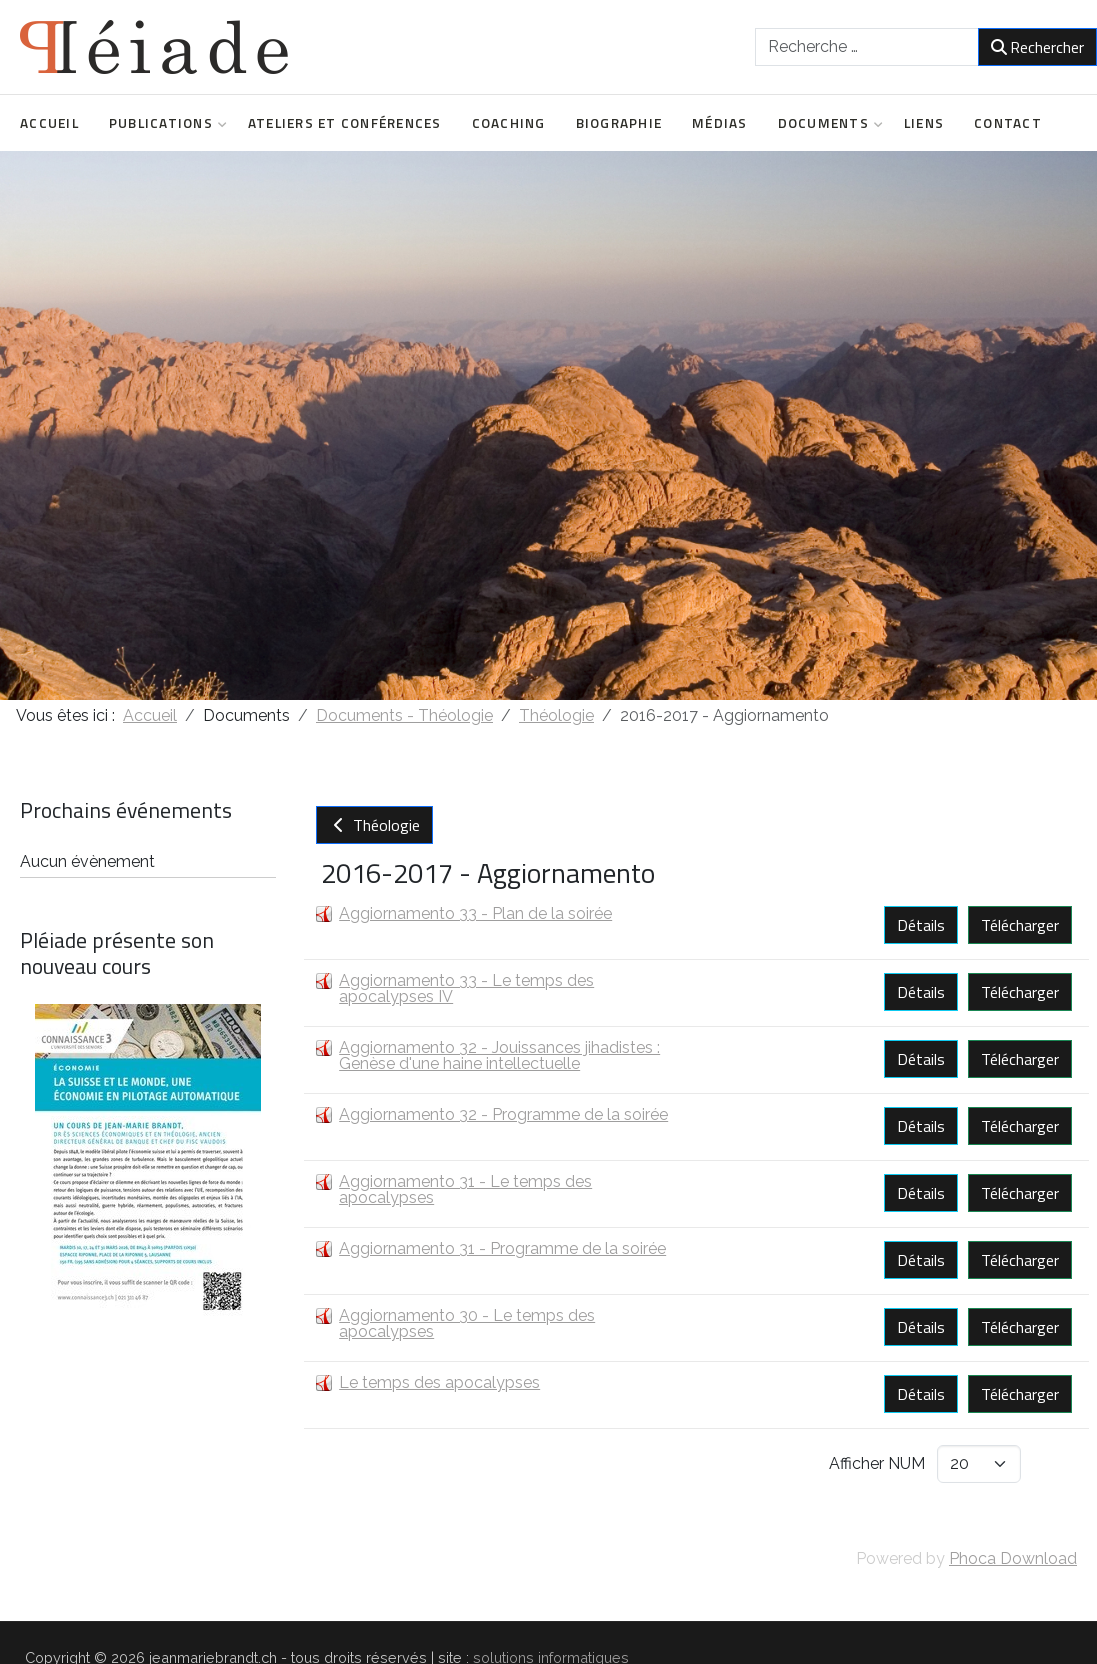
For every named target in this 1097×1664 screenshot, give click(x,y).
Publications (163, 123)
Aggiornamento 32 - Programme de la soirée (503, 1114)
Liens (924, 123)
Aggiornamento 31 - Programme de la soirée (502, 1248)
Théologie (374, 825)
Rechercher (1037, 47)
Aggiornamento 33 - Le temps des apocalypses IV (466, 988)
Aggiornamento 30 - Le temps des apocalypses (467, 1323)
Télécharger (1020, 925)
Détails (921, 925)
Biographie (619, 123)
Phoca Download (1013, 1558)
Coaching (509, 123)
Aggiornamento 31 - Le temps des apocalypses (465, 1189)
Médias (720, 123)
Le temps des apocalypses (439, 1382)
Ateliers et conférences (345, 123)
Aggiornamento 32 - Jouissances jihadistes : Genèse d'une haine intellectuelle (499, 1055)
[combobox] (867, 47)
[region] (548, 425)
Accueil (49, 123)
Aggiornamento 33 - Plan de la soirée (475, 913)
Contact (1008, 123)
